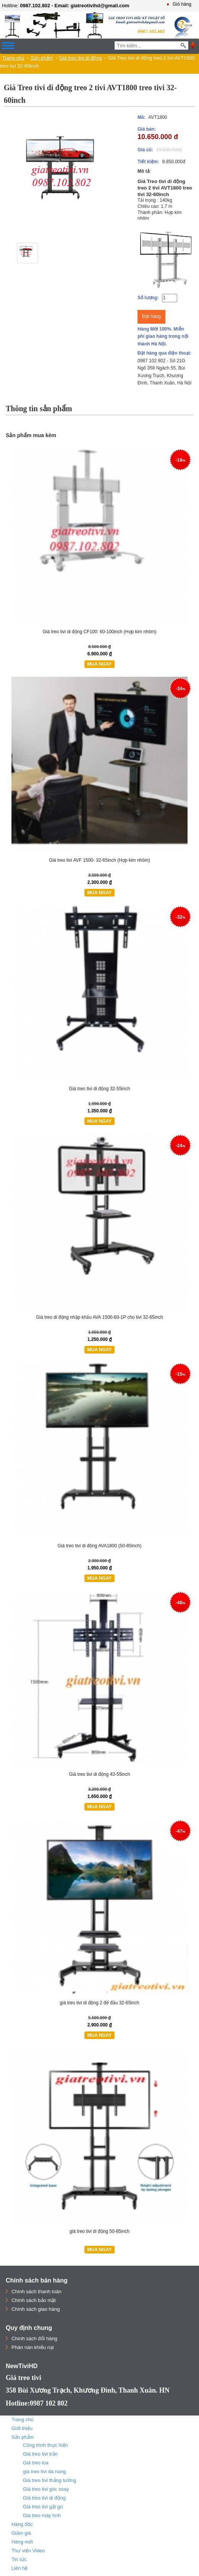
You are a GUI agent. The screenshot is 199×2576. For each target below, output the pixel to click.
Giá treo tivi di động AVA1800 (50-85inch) (99, 1545)
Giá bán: (147, 129)
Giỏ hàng (182, 4)
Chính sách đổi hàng (34, 2338)
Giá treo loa (36, 2463)
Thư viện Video (28, 2550)
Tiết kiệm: (148, 161)
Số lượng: (148, 297)
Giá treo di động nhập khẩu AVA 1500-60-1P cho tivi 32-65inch (99, 1317)
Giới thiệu (21, 2428)
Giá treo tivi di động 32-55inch (99, 1088)
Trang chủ (13, 58)
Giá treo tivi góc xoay (46, 2489)
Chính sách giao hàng (35, 2309)
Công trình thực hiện (45, 2445)
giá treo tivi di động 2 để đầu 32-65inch (99, 2002)
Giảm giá (21, 2533)
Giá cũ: (145, 149)
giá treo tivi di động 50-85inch (99, 2231)
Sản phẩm (42, 58)
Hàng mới (22, 2542)
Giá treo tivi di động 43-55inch (99, 1774)
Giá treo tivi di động (80, 58)
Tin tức (19, 2559)
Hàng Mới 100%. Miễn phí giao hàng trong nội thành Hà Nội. (163, 336)
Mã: (142, 117)
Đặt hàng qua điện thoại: (164, 353)
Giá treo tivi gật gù (43, 2507)
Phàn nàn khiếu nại (32, 2347)
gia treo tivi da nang (44, 2471)
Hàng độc (22, 2524)
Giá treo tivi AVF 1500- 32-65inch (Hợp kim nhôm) (99, 860)
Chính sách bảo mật (33, 2300)
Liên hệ (19, 2568)
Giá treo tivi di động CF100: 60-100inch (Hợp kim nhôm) (99, 631)
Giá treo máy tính (42, 2515)
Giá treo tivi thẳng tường (49, 2480)
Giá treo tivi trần (40, 2454)
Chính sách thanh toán (36, 2291)
